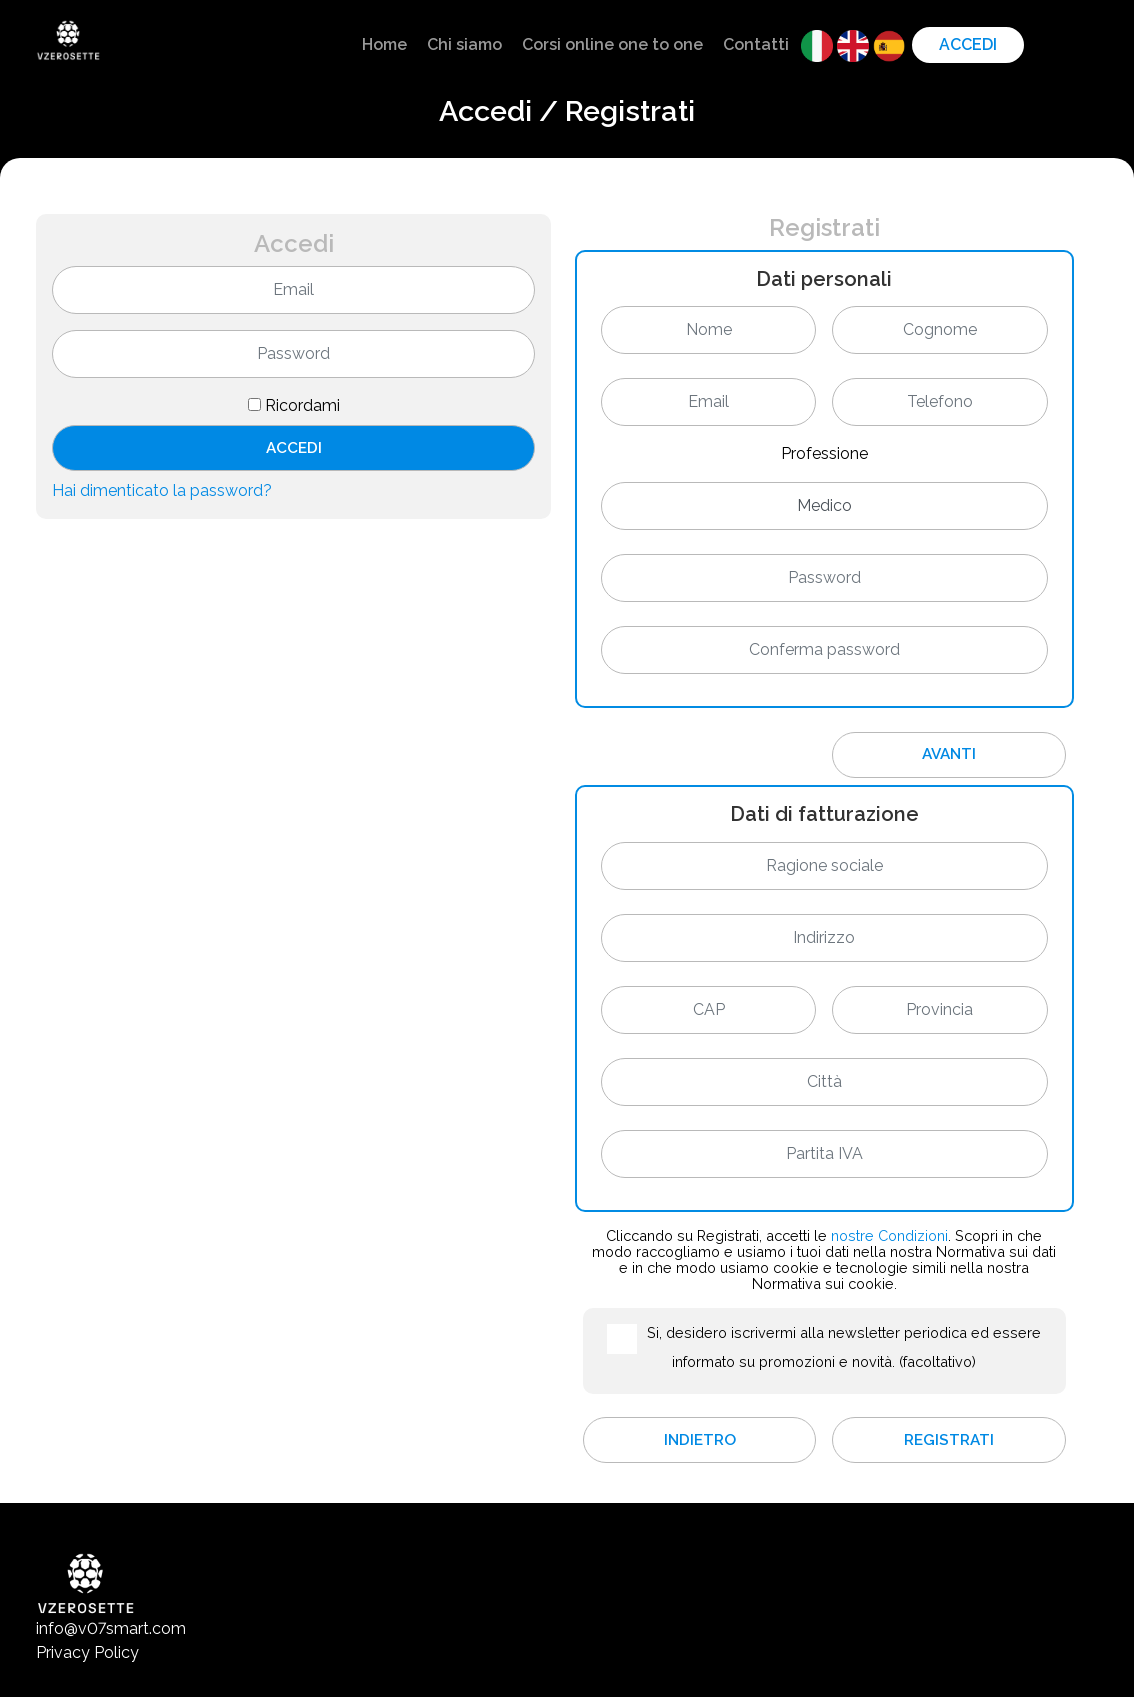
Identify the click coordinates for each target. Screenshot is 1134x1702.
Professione (824, 453)
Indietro (699, 1443)
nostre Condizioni (889, 1237)
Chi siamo (464, 44)
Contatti (756, 44)
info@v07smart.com (111, 1633)
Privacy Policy (87, 1657)
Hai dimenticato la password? (162, 493)
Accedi (968, 44)
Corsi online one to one (612, 44)
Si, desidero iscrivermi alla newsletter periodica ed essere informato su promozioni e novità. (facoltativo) (844, 1349)
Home (384, 44)
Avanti (949, 755)
